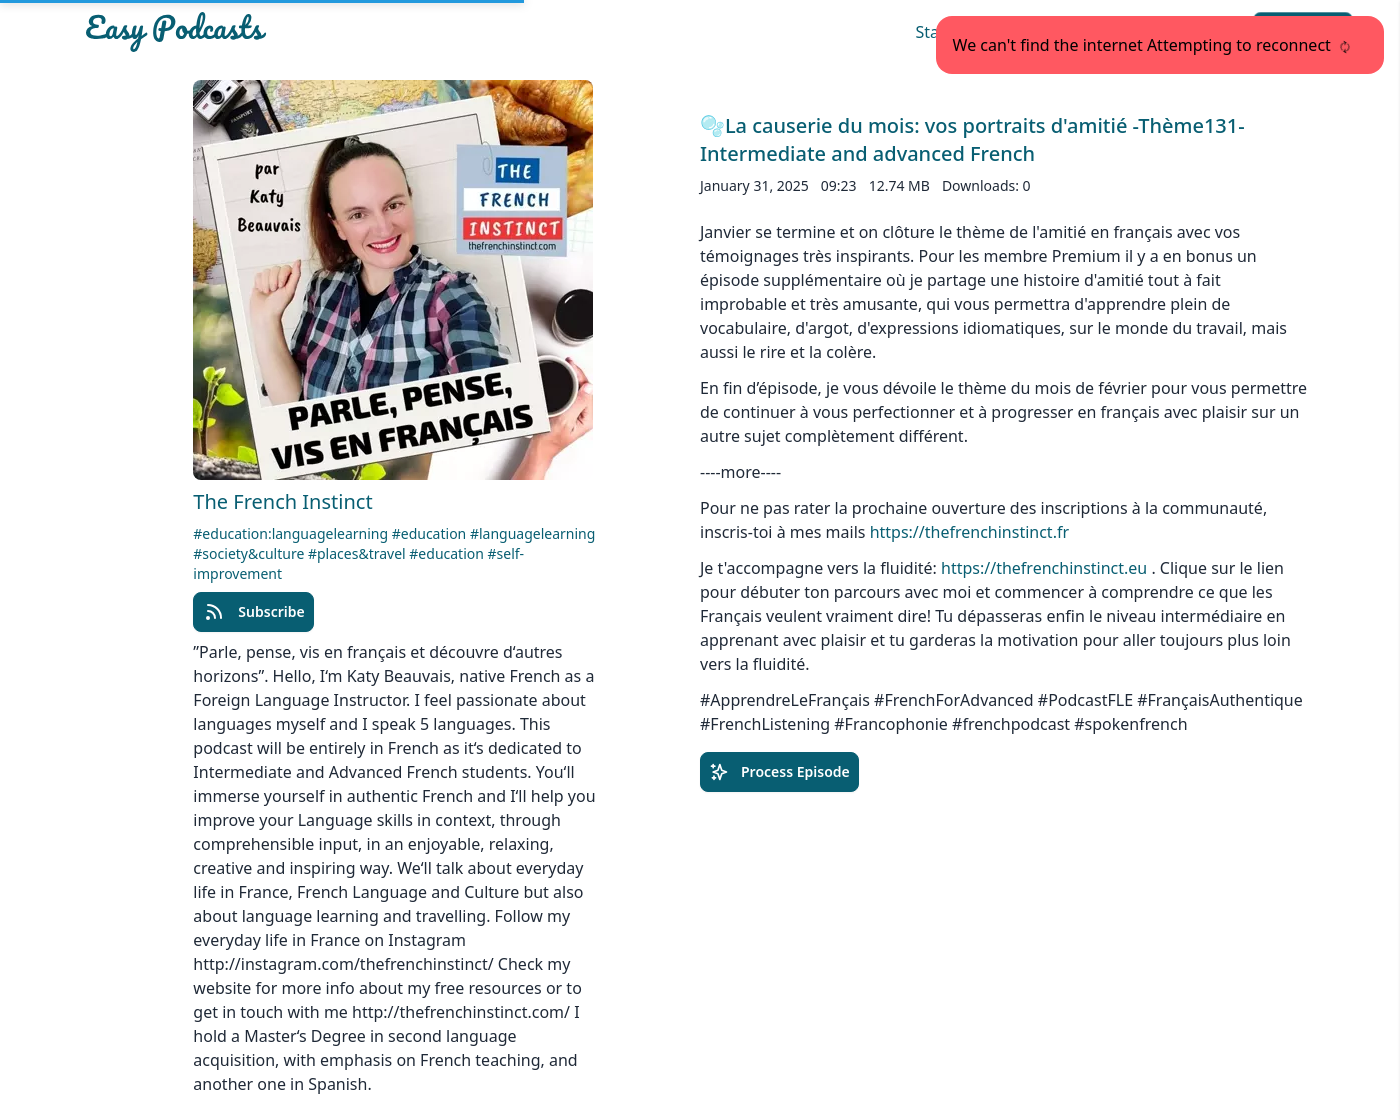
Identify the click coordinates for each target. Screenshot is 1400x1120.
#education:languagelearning (292, 533)
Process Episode (779, 772)
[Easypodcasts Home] (284, 32)
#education (431, 533)
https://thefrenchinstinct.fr (969, 532)
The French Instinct (282, 501)
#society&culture (250, 553)
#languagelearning (532, 533)
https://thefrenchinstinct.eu (1044, 568)
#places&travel (358, 553)
